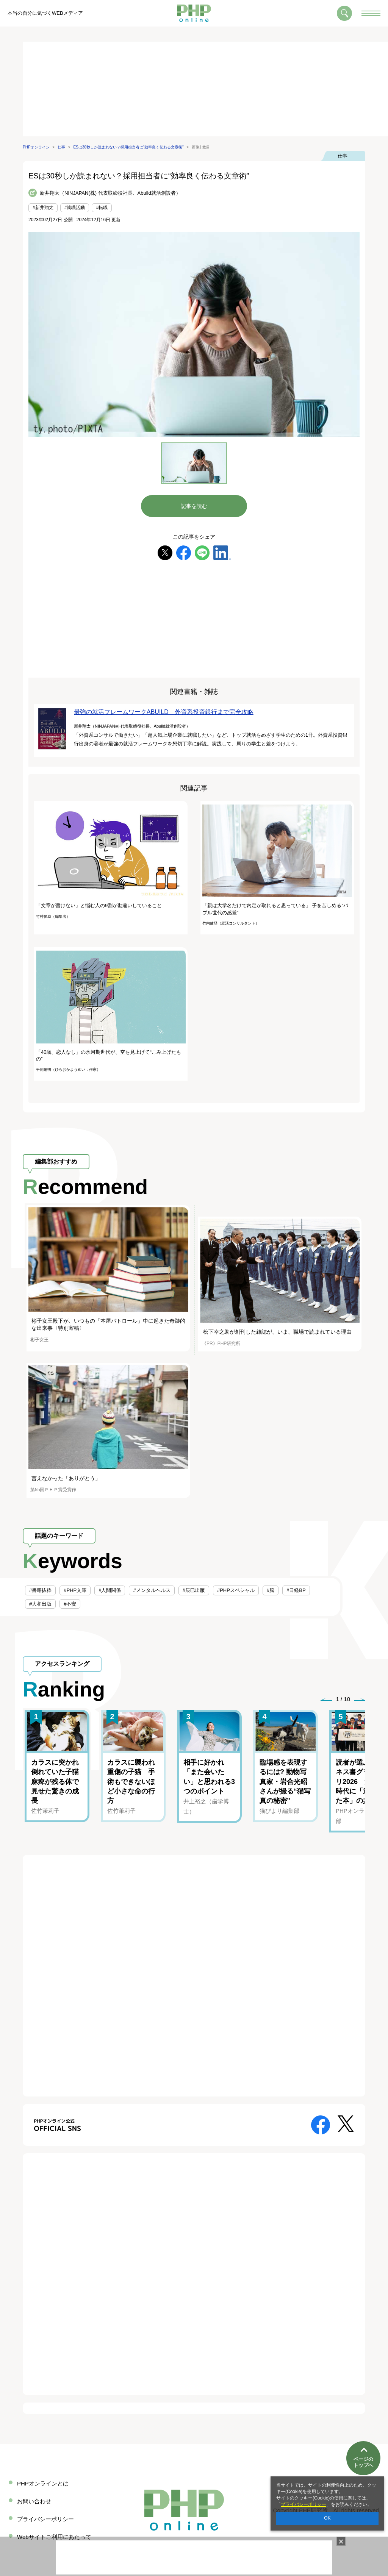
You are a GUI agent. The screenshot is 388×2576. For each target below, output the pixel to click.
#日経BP (296, 1590)
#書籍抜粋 (40, 1590)
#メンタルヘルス (151, 1590)
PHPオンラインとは (43, 2483)
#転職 (102, 207)
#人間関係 (110, 1590)
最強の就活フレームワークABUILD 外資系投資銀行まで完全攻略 (163, 712)
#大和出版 (40, 1604)
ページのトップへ (363, 2450)
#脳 (270, 1590)
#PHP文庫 (75, 1590)
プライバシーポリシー (303, 2504)
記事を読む (194, 506)
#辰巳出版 (194, 1590)
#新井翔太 (43, 207)
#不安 (70, 1604)
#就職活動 (74, 207)
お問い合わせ (34, 2501)
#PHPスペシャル (236, 1590)
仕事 (342, 156)
